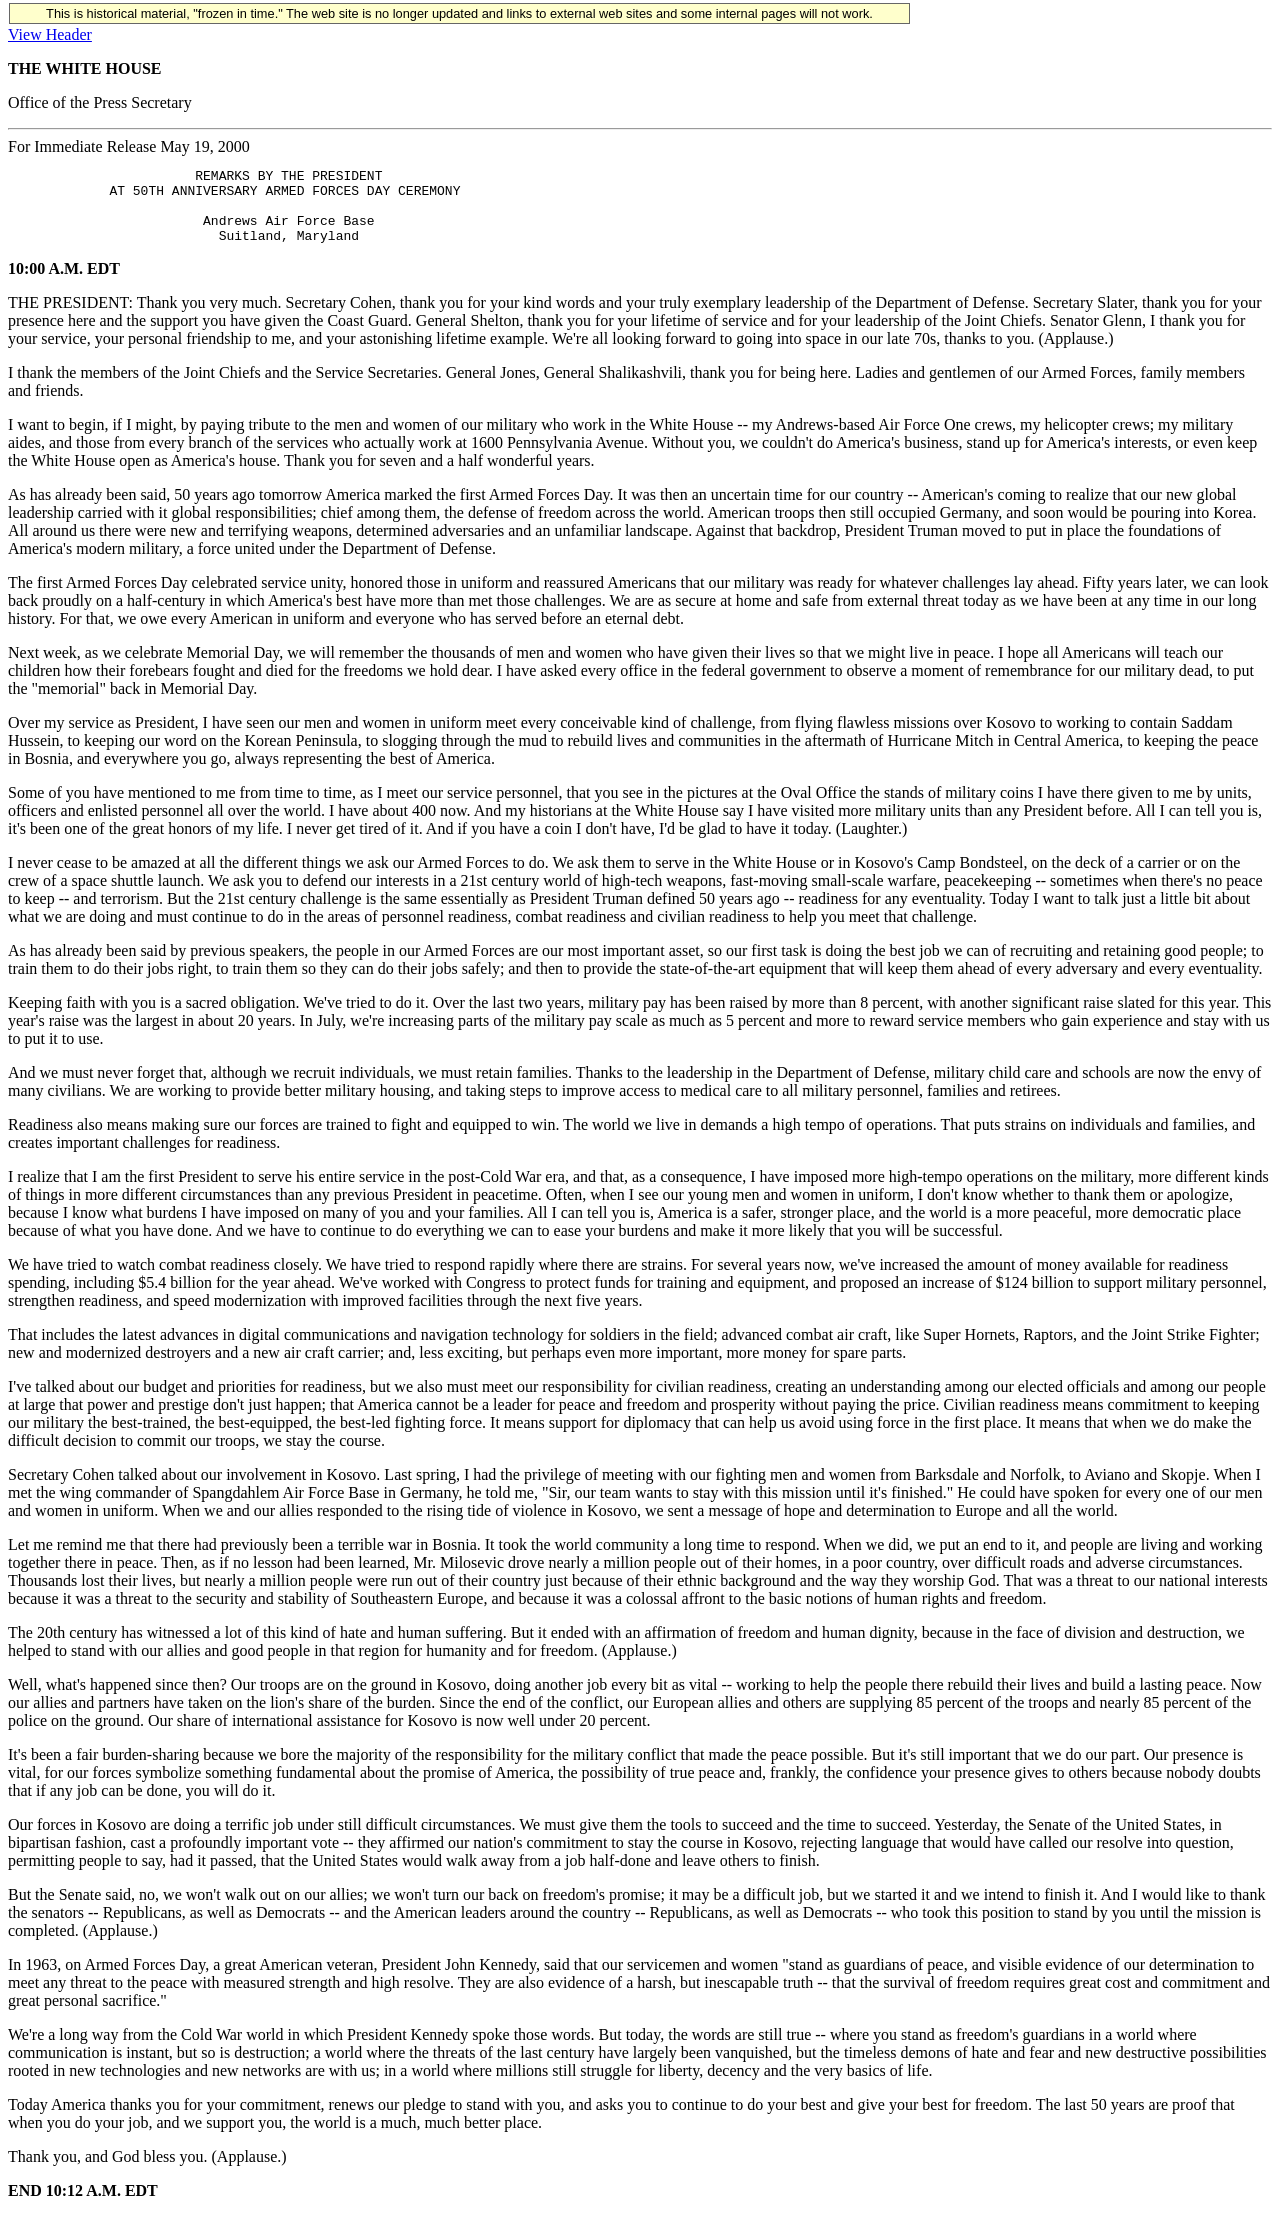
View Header (50, 34)
